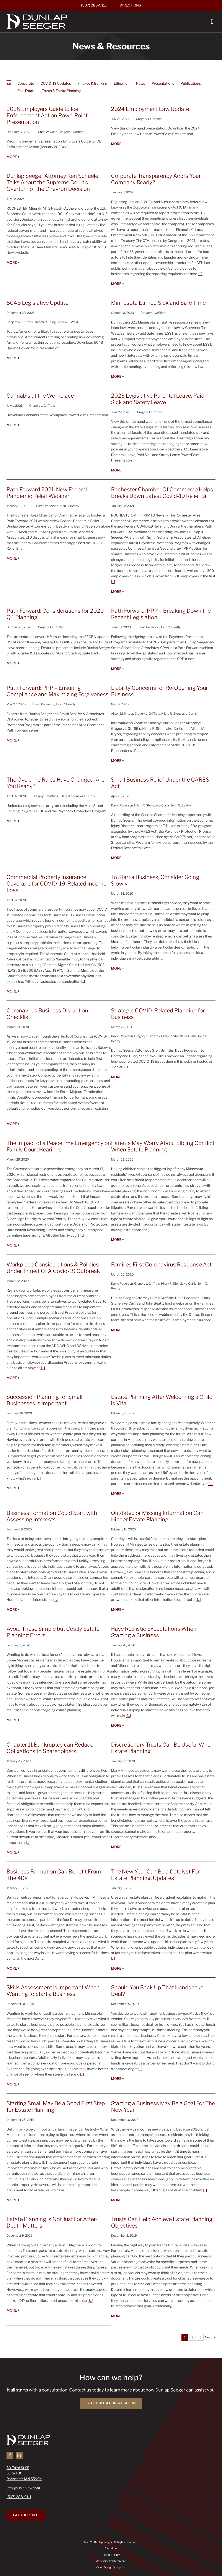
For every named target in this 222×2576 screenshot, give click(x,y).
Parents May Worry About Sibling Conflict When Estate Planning (162, 1146)
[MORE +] (13, 157)
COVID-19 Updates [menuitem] (56, 83)
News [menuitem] (140, 83)
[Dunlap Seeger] (37, 16)
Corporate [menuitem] (25, 83)
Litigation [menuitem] (121, 83)
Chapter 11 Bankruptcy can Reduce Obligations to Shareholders (50, 1747)
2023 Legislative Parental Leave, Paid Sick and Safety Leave (157, 398)
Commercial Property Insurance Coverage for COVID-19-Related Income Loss (56, 883)
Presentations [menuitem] (163, 83)
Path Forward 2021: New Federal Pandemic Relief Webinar (47, 492)
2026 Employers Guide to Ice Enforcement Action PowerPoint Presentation (47, 115)
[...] (200, 274)
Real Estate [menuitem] (26, 91)
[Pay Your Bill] (26, 2515)
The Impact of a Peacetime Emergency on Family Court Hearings (59, 1146)
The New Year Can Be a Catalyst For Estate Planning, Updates (155, 1874)
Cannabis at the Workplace (40, 395)
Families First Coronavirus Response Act (161, 1264)
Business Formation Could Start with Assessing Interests (52, 1516)
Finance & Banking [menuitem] (92, 83)
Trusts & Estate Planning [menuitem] (61, 91)
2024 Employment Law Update (150, 109)
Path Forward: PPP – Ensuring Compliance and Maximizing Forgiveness (58, 691)
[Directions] (130, 5)
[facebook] (10, 2455)
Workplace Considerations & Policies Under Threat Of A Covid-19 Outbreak (53, 1267)
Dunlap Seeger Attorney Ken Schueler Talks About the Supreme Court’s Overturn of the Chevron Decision (53, 182)
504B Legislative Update (37, 303)
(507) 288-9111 (19, 2497)
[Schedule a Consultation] (111, 2403)
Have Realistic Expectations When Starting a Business (153, 1632)
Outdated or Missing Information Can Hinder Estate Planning (157, 1516)
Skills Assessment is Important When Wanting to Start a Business (53, 1990)
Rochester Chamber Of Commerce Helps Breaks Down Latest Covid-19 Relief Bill (162, 492)
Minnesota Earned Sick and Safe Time (158, 303)
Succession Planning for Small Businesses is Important (44, 1400)
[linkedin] (19, 2455)
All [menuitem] (9, 84)
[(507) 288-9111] (94, 5)
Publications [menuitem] (191, 83)
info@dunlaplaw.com (23, 2488)
